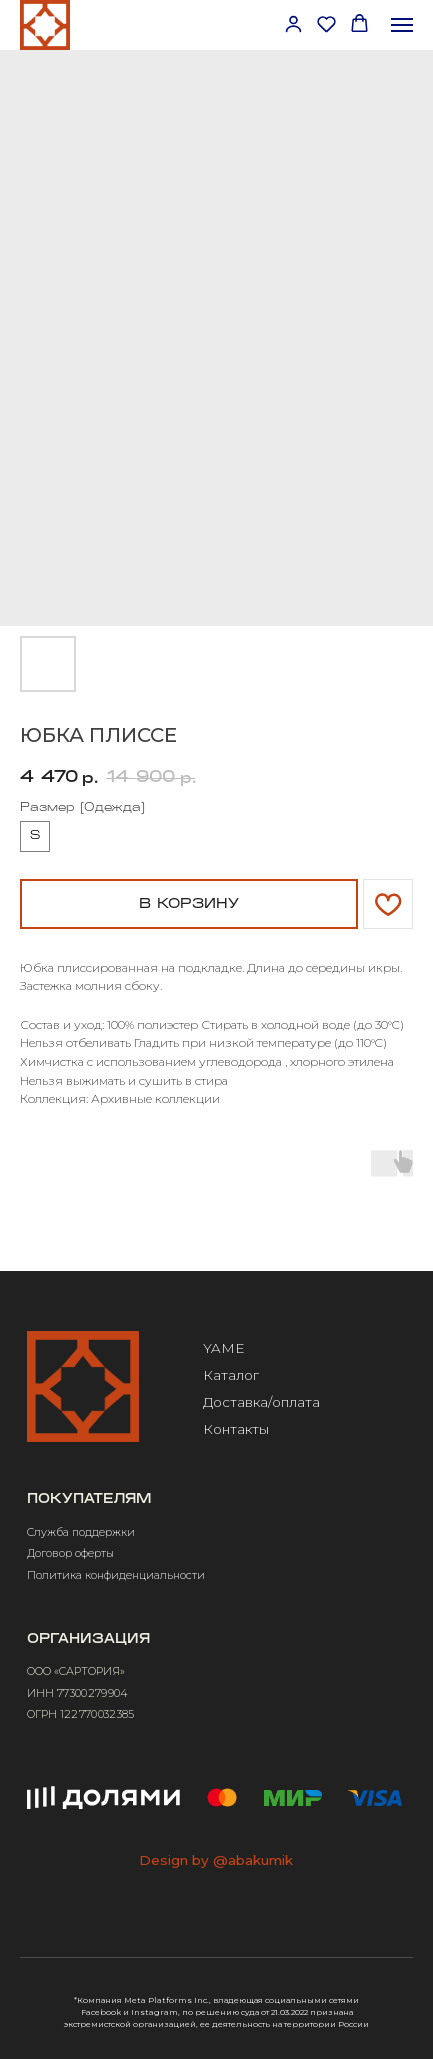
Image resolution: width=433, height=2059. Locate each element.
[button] (293, 23)
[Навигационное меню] (402, 25)
